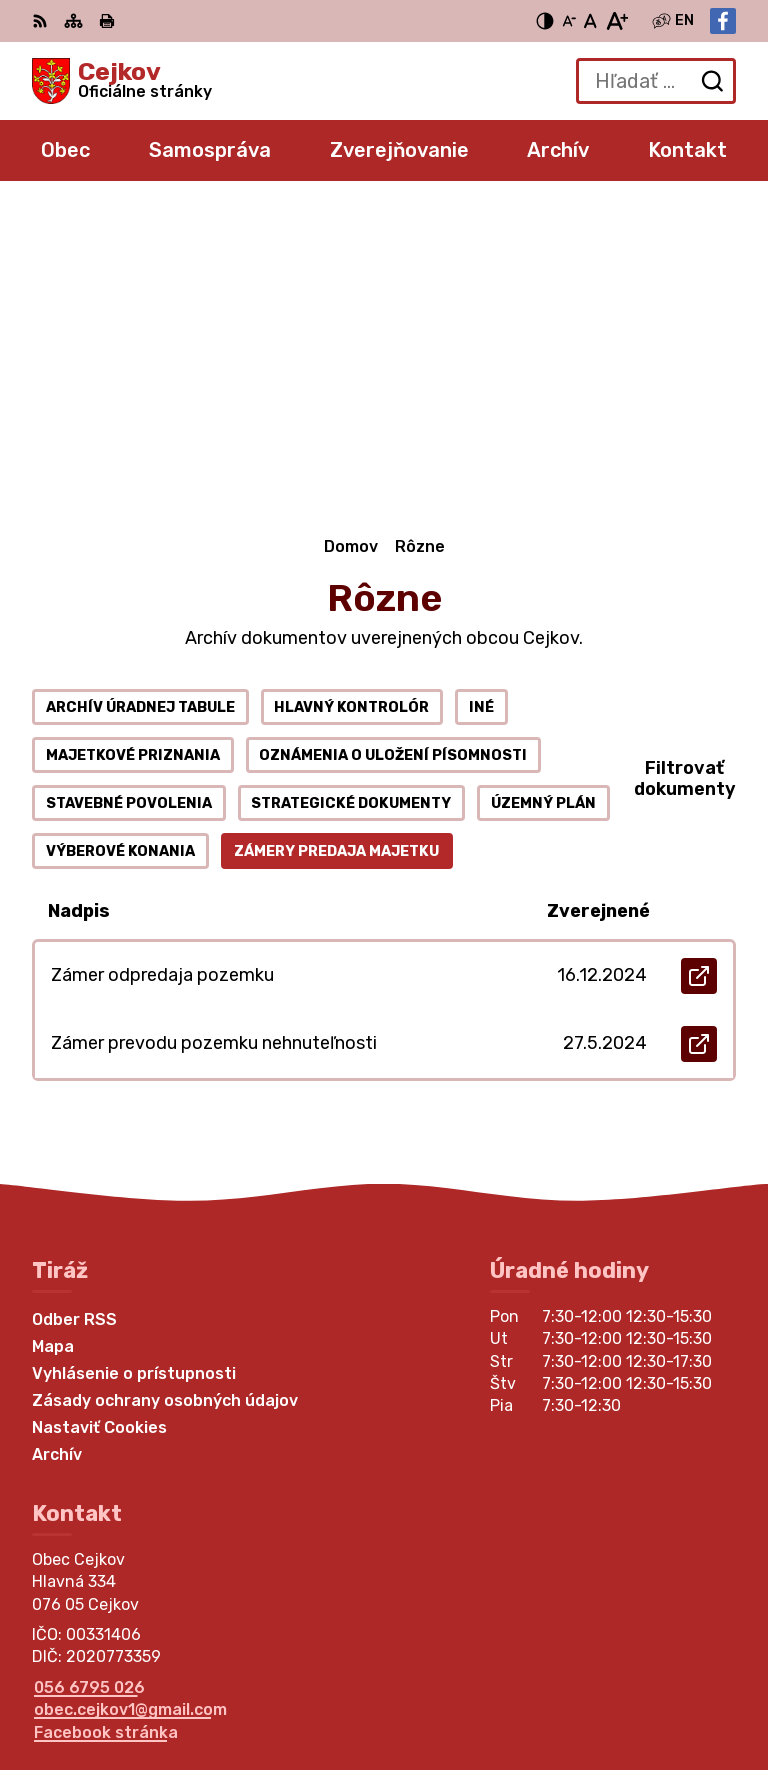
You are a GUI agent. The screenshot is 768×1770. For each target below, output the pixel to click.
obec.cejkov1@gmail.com (130, 1402)
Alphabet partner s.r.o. (328, 1663)
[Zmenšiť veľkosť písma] (569, 21)
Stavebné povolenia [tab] (129, 496)
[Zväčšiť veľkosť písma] (616, 21)
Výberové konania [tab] (120, 544)
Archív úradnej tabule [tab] (140, 400)
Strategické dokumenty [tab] (351, 496)
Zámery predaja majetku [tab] (336, 544)
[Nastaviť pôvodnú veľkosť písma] (590, 21)
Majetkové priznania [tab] (133, 448)
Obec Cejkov (290, 1689)
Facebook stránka (106, 1425)
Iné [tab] (481, 400)
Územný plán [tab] (543, 496)
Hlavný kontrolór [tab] (351, 400)
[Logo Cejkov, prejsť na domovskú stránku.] (122, 81)
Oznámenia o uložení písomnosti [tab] (393, 448)
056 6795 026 (89, 1380)
